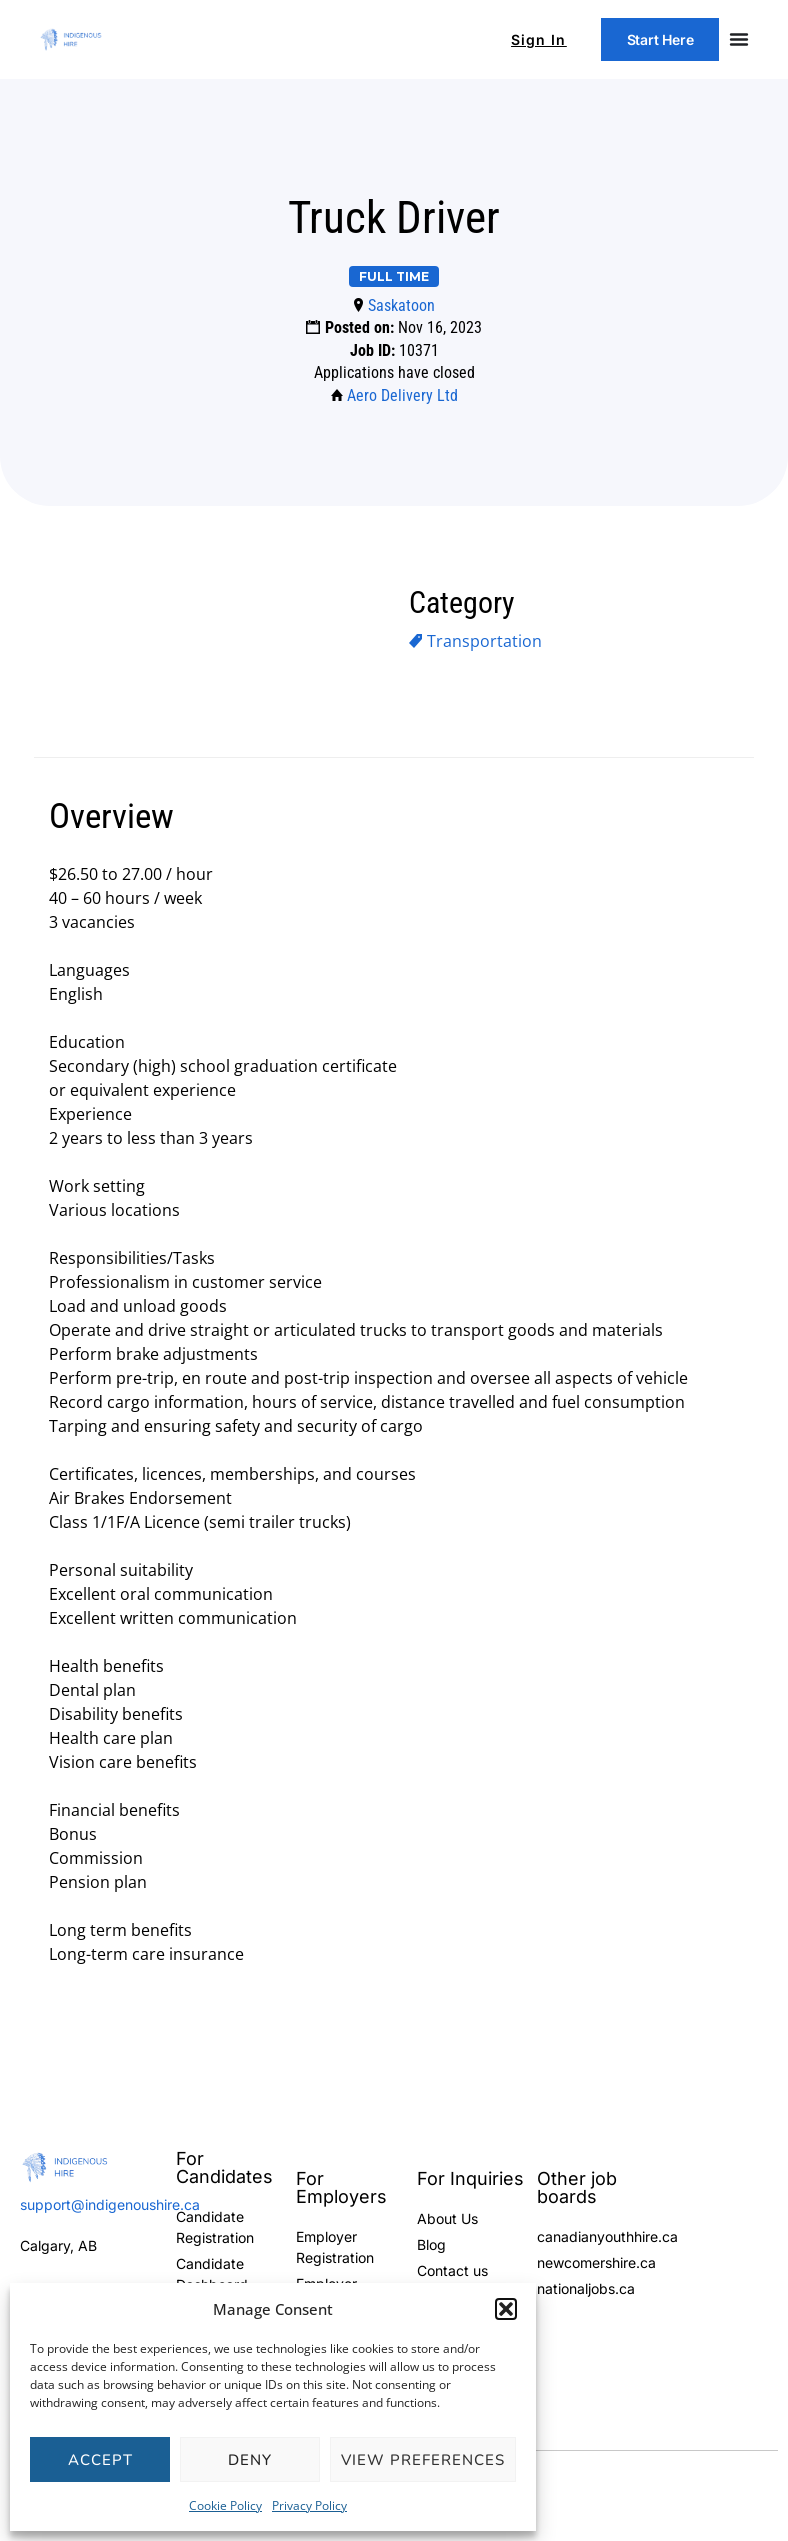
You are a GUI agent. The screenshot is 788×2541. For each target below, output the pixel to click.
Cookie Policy (225, 2505)
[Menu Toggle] (739, 40)
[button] (506, 2309)
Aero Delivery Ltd (402, 395)
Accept (100, 2460)
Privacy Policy (309, 2505)
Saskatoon (401, 305)
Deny (250, 2460)
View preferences (423, 2460)
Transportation (484, 641)
